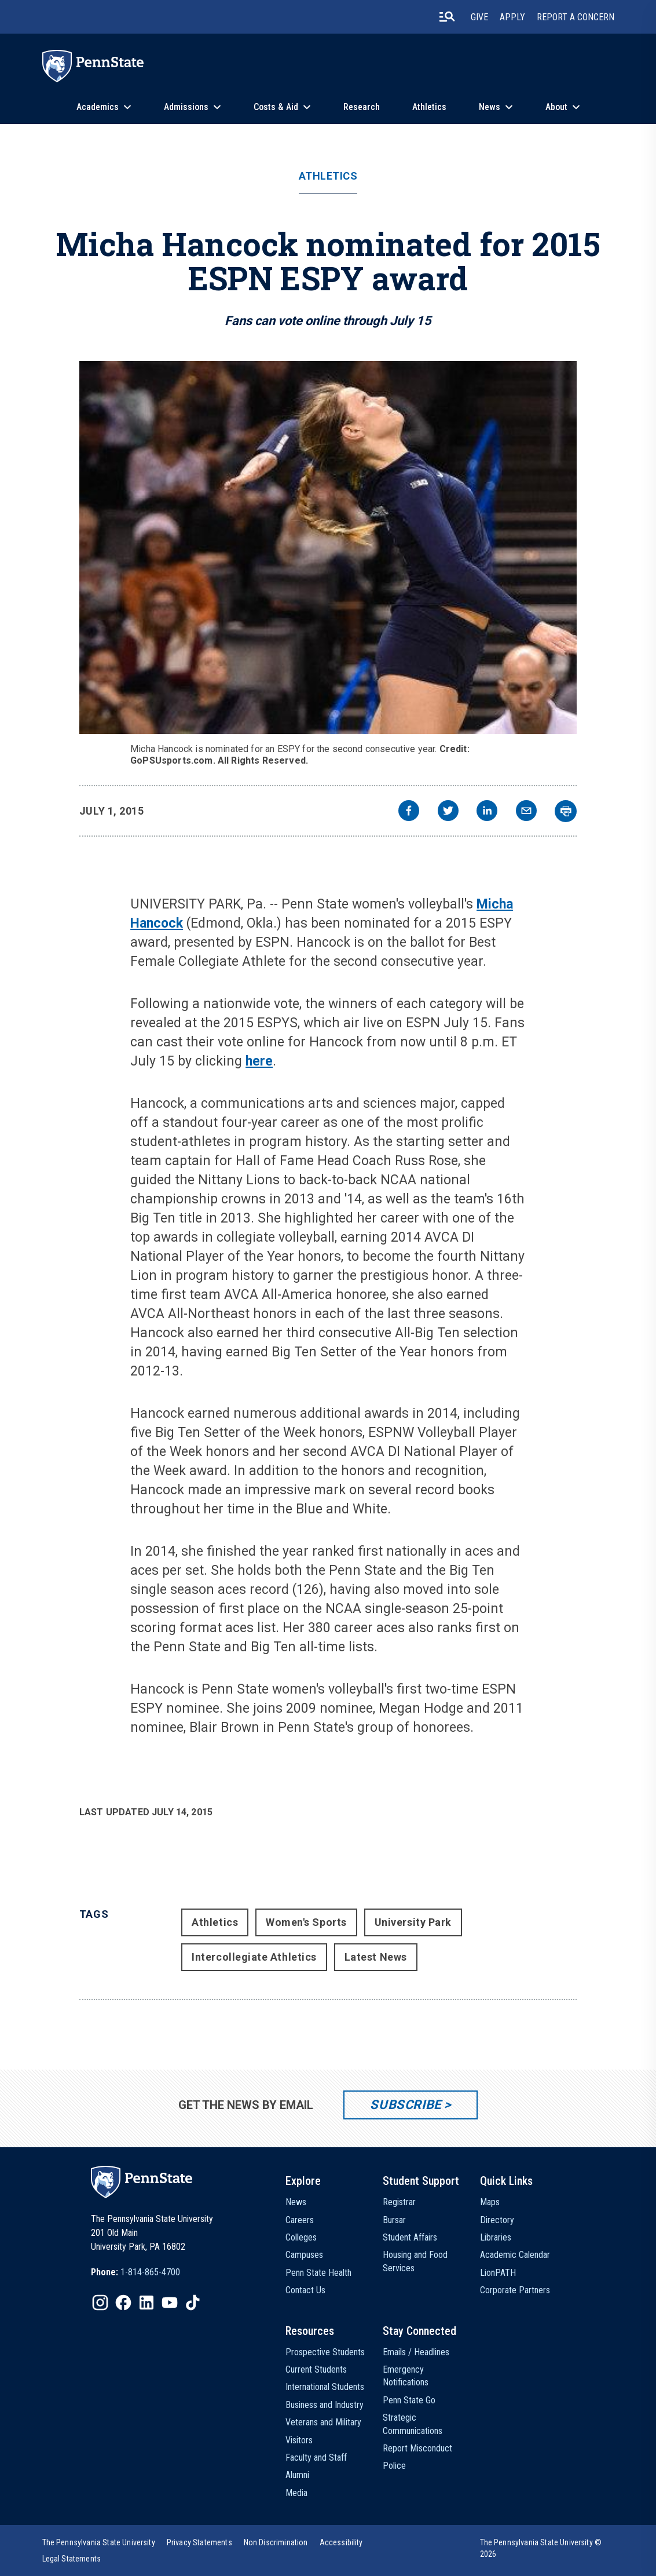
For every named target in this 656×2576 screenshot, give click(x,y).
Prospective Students (325, 2352)
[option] (135, 2272)
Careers (299, 2219)
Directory (497, 2219)
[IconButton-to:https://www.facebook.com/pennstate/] (123, 2302)
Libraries (495, 2237)
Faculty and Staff (316, 2457)
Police (394, 2465)
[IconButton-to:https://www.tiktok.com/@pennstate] (193, 2302)
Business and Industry (324, 2404)
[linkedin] (487, 812)
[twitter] (448, 812)
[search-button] (447, 17)
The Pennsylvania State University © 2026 (541, 2548)
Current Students (316, 2369)
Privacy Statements (199, 2542)
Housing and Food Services (415, 2261)
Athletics (429, 106)
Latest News (376, 1957)
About (556, 106)
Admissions (186, 106)
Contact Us (305, 2290)
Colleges (301, 2237)
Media (296, 2492)
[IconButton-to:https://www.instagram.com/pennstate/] (100, 2302)
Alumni (297, 2474)
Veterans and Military (323, 2422)
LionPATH (498, 2272)
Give (479, 17)
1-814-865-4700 (150, 2272)
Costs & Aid (276, 106)
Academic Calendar (515, 2254)
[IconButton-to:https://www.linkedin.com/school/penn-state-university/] (146, 2302)
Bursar (394, 2219)
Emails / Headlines (416, 2352)
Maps (490, 2202)
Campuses (304, 2254)
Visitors (299, 2440)
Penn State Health (318, 2272)
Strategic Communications (412, 2424)
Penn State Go (409, 2400)
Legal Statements (71, 2558)
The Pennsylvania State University (98, 2542)
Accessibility (341, 2542)
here (259, 1061)
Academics (97, 106)
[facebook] (408, 812)
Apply (512, 17)
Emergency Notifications (405, 2376)
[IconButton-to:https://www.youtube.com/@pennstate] (169, 2302)
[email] (526, 812)
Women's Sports (306, 1922)
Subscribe (405, 2104)
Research (361, 106)
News (489, 106)
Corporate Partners (515, 2290)
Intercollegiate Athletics (254, 1957)
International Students (324, 2386)
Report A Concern (575, 17)
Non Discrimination (276, 2542)
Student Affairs (410, 2237)
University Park (413, 1922)
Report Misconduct (417, 2448)
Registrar (399, 2202)
